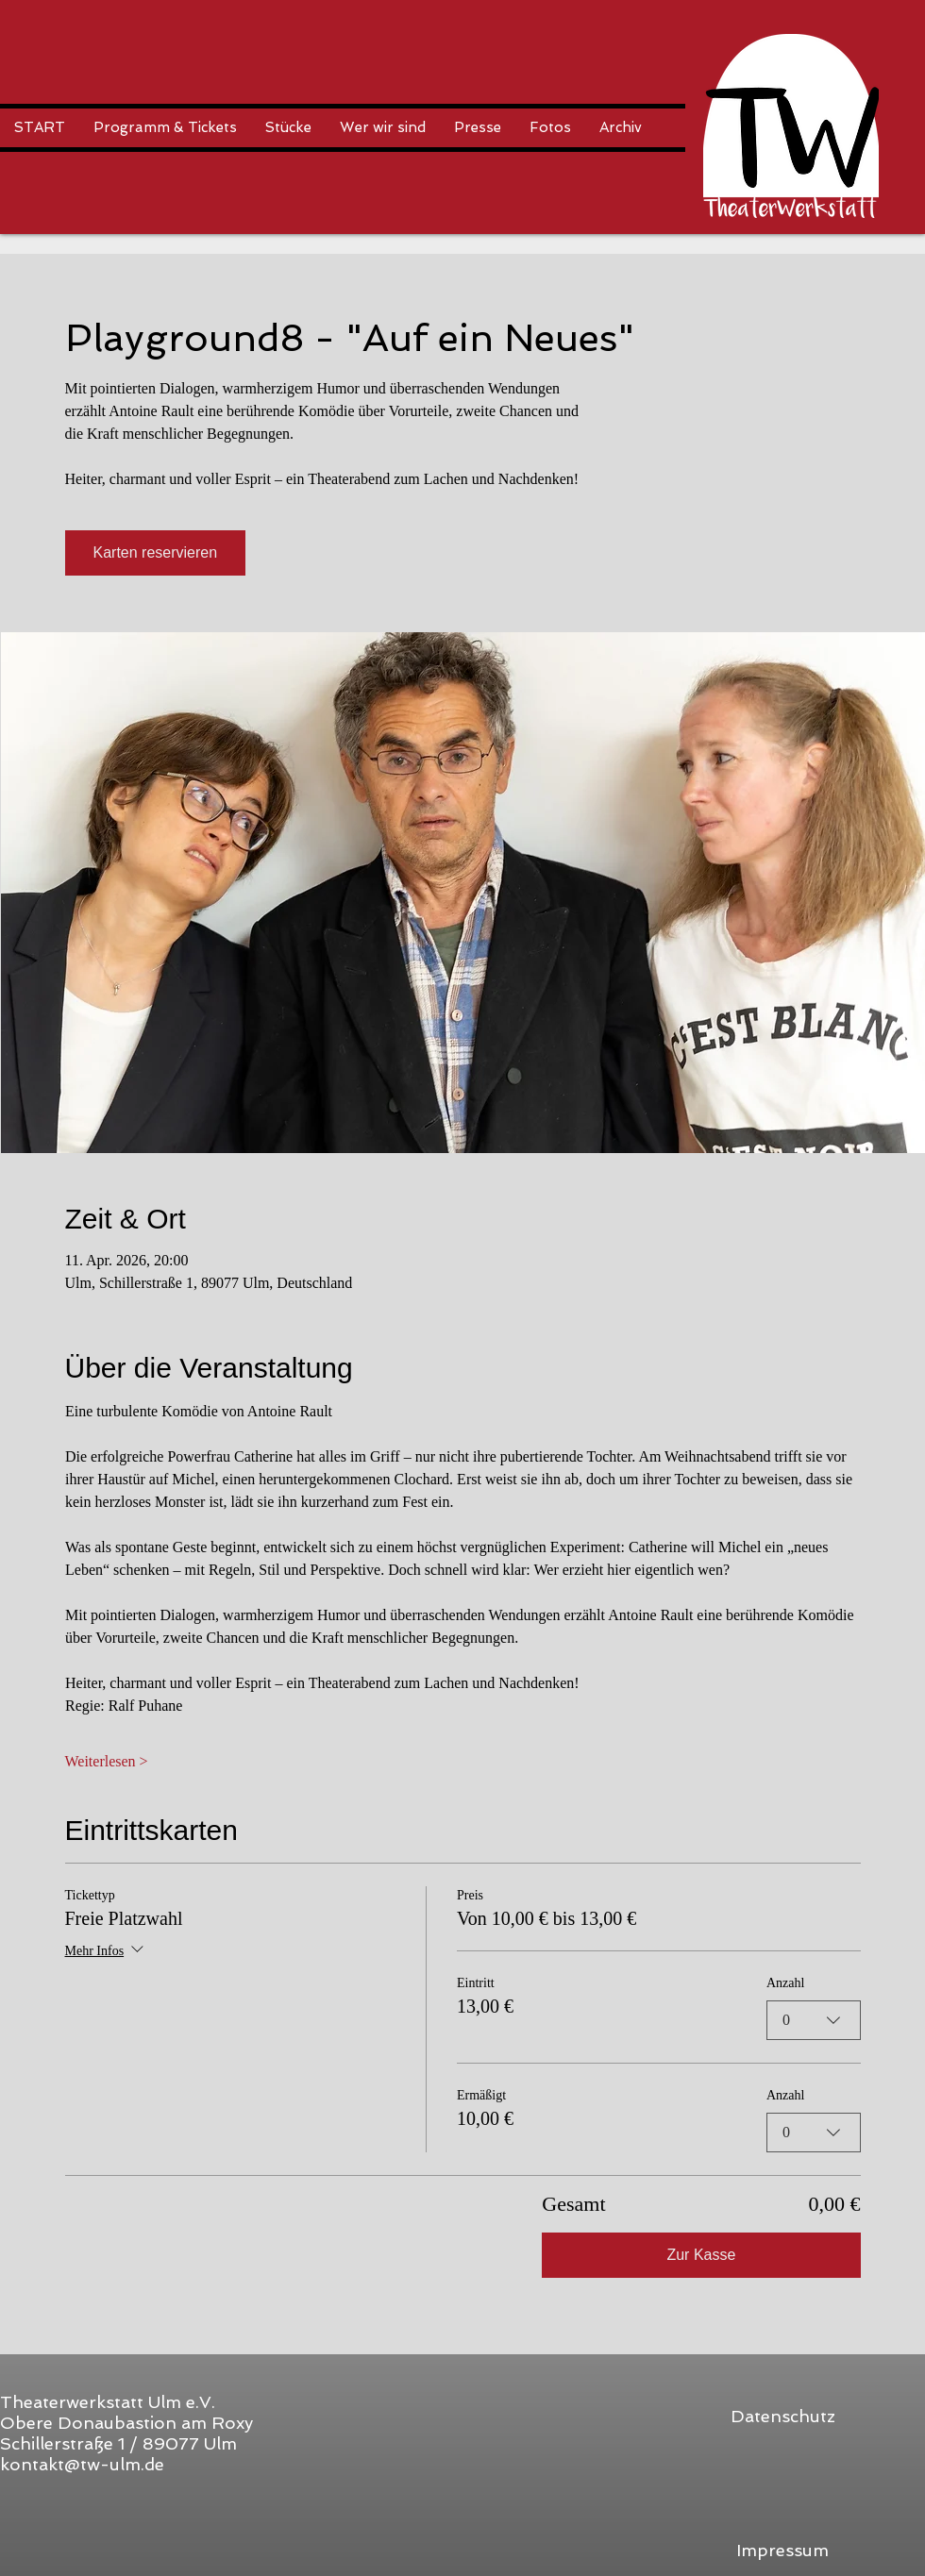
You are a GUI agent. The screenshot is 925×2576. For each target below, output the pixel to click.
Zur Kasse (700, 2255)
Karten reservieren (155, 552)
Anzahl (785, 1983)
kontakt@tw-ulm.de (82, 2464)
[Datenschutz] (782, 2416)
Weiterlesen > (106, 1761)
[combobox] (813, 2020)
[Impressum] (782, 2550)
